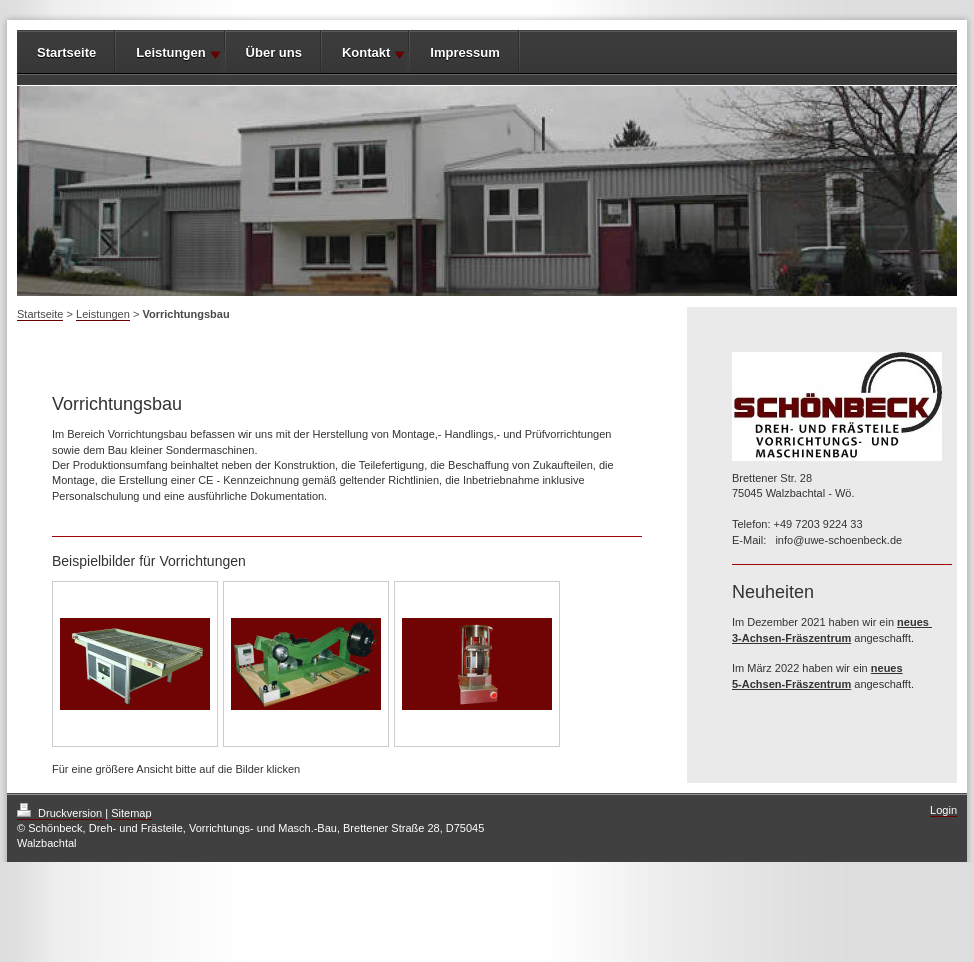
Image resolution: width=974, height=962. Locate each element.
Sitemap (131, 813)
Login (943, 810)
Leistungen (170, 52)
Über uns (274, 52)
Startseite (66, 52)
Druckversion (61, 813)
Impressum (464, 52)
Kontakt (366, 52)
